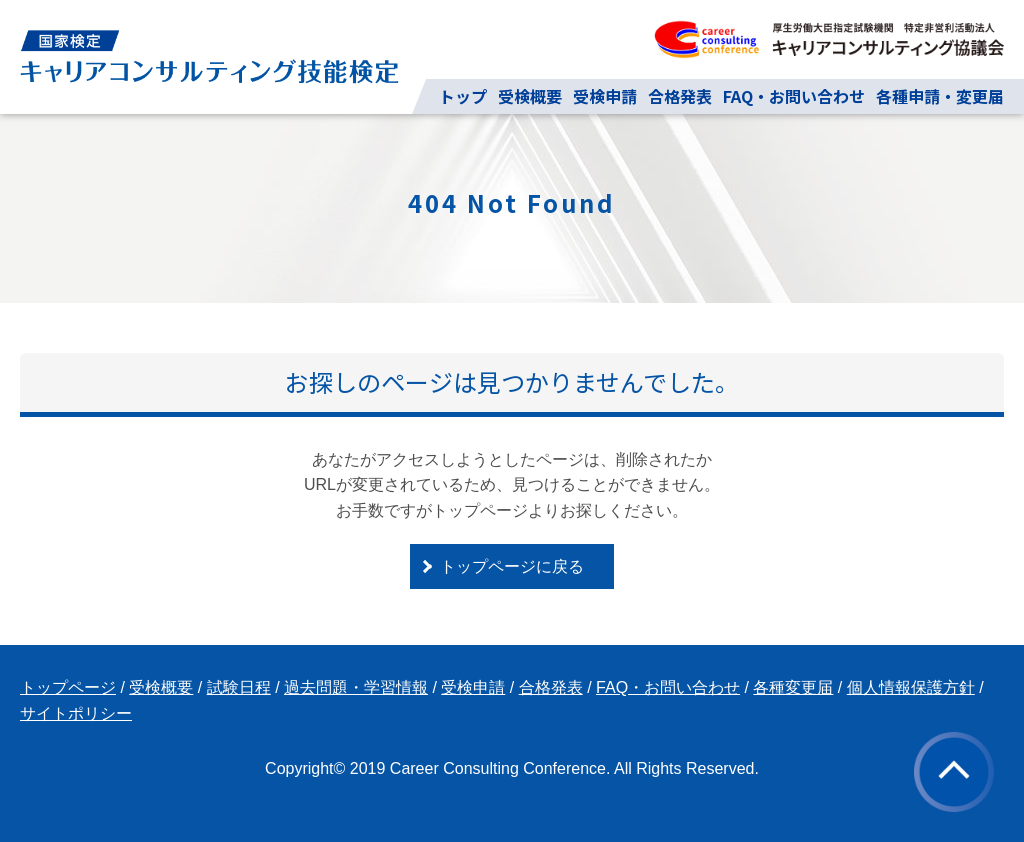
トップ (463, 96)
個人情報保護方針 (911, 687)
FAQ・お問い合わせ (794, 96)
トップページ (68, 687)
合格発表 (680, 96)
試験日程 (239, 687)
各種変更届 (793, 687)
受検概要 (530, 96)
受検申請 (605, 96)
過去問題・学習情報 (356, 687)
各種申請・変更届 (940, 96)
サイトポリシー (76, 713)
